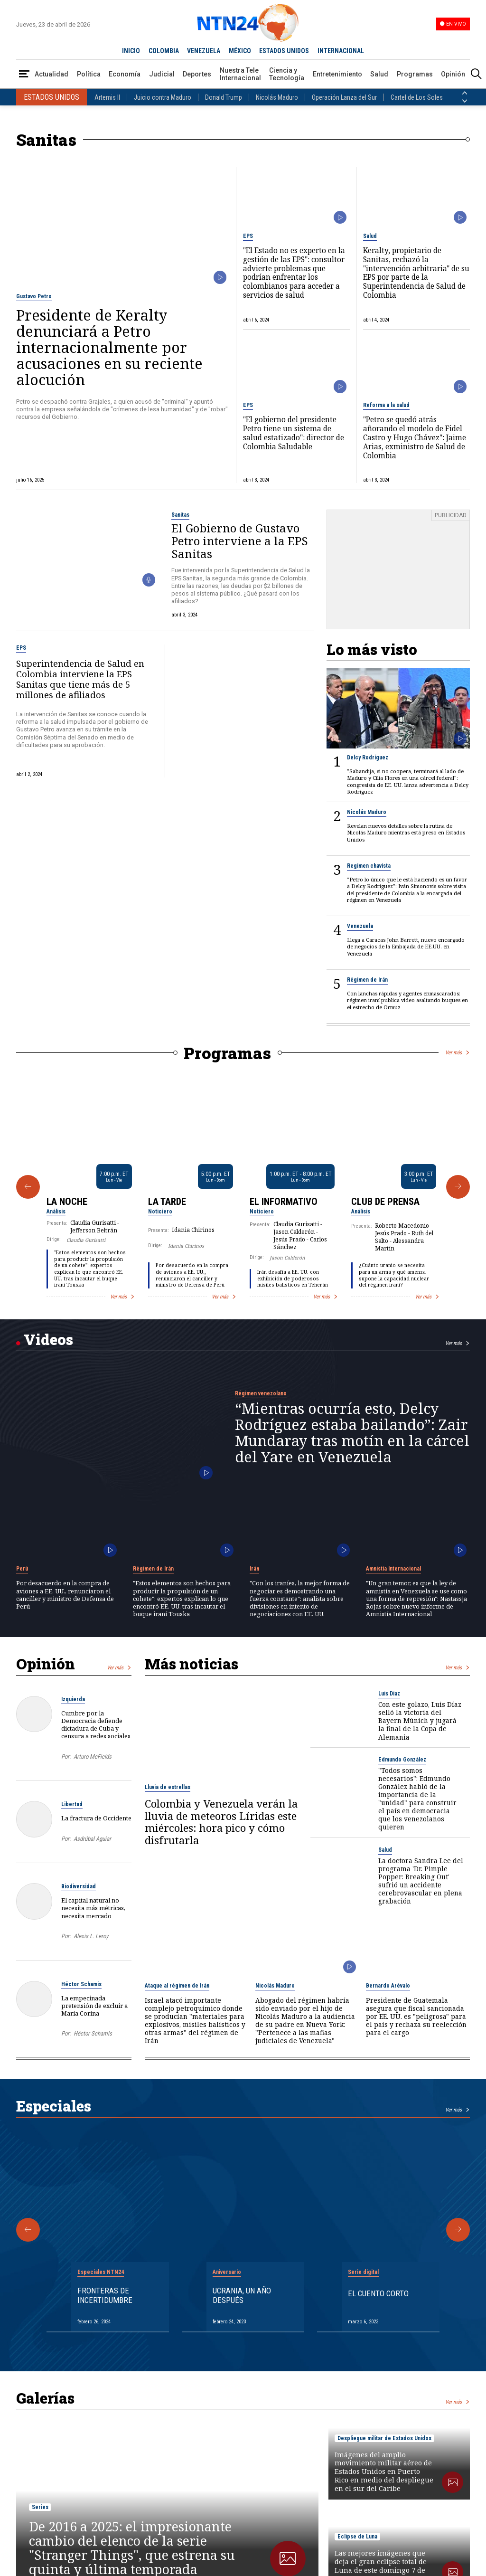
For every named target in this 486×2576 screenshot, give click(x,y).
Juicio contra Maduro (162, 97)
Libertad (72, 1804)
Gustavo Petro (34, 296)
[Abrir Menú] (24, 74)
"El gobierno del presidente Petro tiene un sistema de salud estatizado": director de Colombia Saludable (293, 433)
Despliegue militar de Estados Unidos (384, 2438)
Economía (124, 74)
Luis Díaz (389, 1693)
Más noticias (191, 1663)
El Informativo (284, 1201)
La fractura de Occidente (96, 1818)
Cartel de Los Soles (417, 97)
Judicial (162, 74)
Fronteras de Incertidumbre (104, 2295)
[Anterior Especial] (28, 2230)
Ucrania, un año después (242, 2295)
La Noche (67, 1201)
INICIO (131, 51)
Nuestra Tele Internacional (240, 74)
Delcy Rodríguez (367, 757)
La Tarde (167, 1201)
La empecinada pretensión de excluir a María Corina (94, 2005)
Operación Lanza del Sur (344, 97)
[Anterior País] (464, 93)
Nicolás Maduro (277, 97)
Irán (254, 1568)
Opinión (453, 74)
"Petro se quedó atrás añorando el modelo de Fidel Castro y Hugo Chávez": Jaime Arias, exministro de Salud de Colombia (414, 438)
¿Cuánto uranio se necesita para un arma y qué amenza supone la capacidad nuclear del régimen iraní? (394, 1275)
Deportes (197, 74)
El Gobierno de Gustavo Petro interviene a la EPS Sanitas (239, 540)
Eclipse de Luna (357, 2536)
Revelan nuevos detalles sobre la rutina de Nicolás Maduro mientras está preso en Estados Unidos (406, 833)
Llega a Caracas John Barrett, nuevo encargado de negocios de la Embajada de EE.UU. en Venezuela (406, 947)
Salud (379, 74)
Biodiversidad (78, 1886)
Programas (415, 74)
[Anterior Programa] (28, 1187)
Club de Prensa (385, 1201)
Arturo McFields (93, 1756)
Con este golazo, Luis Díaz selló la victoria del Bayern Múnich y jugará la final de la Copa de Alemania (419, 1720)
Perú (22, 1568)
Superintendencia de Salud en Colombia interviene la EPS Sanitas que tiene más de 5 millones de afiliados (80, 679)
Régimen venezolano (261, 1393)
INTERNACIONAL (341, 51)
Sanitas (180, 514)
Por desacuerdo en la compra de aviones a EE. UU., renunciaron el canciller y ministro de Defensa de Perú (192, 1275)
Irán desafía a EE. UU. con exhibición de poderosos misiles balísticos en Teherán (292, 1278)
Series (40, 2507)
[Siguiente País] (464, 101)
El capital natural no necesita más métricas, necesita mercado (93, 1908)
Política (89, 74)
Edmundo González (402, 1759)
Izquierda (73, 1699)
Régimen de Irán (367, 979)
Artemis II (107, 97)
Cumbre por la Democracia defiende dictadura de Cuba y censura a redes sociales (96, 1725)
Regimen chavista (369, 865)
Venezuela (360, 926)
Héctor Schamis (81, 1984)
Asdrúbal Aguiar (92, 1838)
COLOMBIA (164, 51)
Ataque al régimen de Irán (177, 1985)
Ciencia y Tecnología (286, 74)
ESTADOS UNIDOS (284, 51)
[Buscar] (476, 74)
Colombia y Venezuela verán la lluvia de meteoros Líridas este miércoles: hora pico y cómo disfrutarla (221, 1822)
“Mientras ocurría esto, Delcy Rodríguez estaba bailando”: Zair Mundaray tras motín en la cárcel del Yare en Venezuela (352, 1432)
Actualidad (51, 74)
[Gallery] (243, 1187)
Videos (48, 1339)
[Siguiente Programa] (458, 1187)
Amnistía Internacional (393, 1568)
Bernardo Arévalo (388, 1985)
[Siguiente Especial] (458, 2230)
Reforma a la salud (386, 405)
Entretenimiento (337, 74)
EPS (248, 236)
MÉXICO (240, 51)
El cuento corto (378, 2293)
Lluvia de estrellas (167, 1787)
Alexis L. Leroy (91, 1936)
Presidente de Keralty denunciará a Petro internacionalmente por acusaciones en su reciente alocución (109, 347)
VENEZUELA (203, 51)
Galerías (45, 2397)
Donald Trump (223, 97)
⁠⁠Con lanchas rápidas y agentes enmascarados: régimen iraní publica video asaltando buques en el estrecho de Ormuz (407, 1000)
